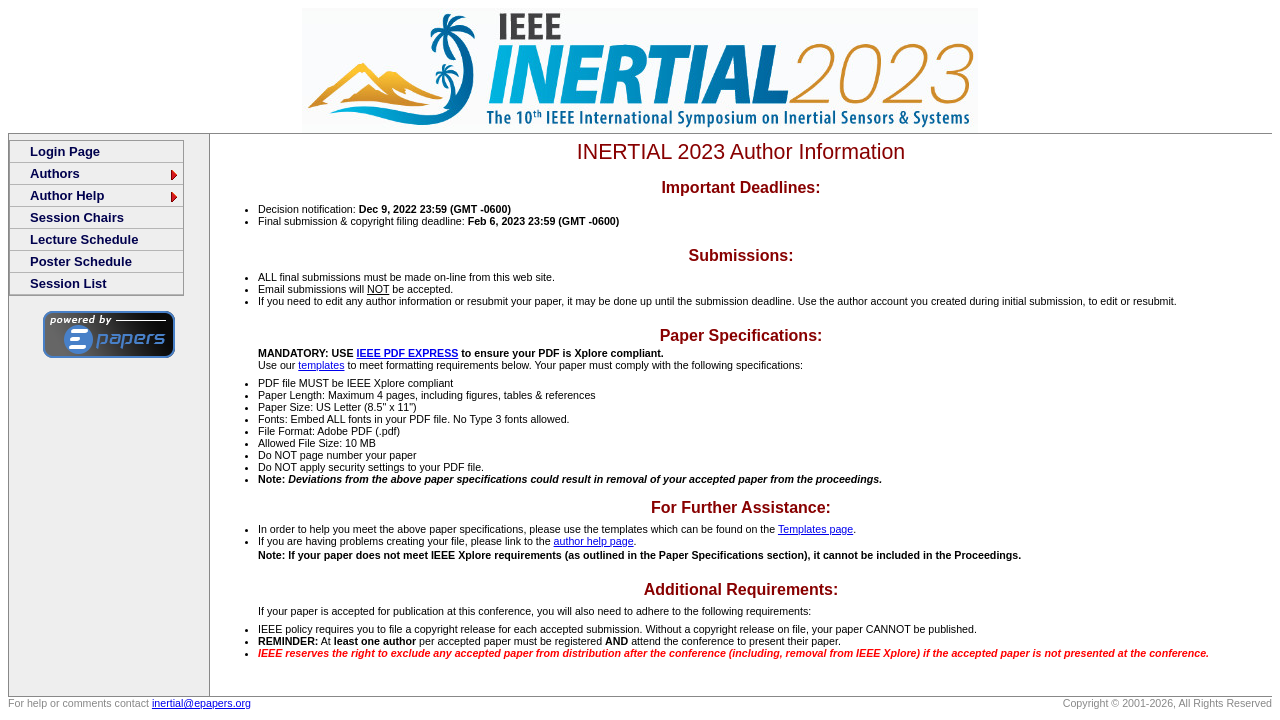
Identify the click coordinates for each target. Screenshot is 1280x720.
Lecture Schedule (84, 239)
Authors (105, 173)
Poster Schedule (81, 261)
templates (321, 365)
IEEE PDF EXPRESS (407, 353)
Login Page (65, 151)
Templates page (815, 529)
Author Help (105, 195)
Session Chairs (77, 217)
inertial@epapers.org (201, 703)
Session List (68, 283)
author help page (594, 541)
